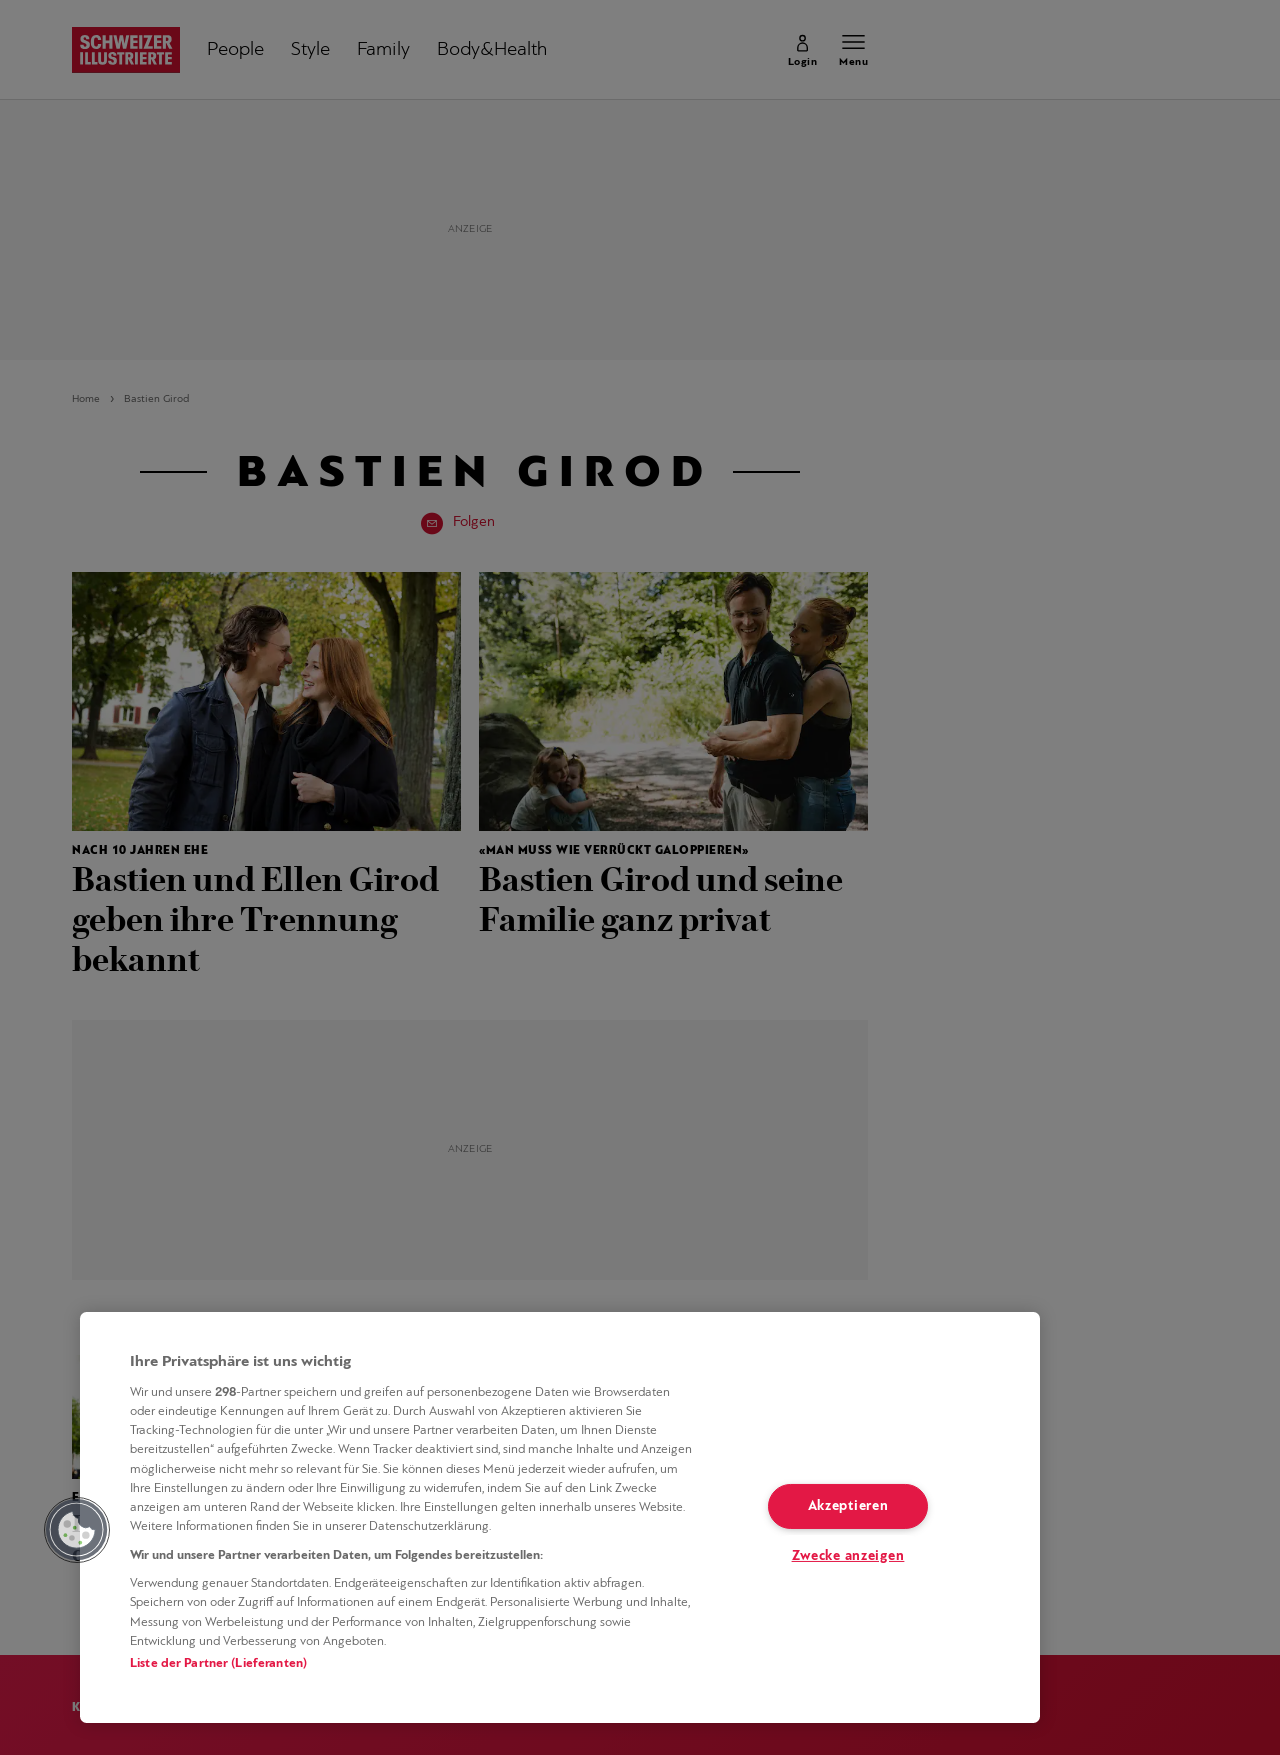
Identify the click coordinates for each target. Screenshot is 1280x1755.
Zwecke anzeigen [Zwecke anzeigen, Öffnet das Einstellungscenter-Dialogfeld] (848, 1556)
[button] (77, 1530)
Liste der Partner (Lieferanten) (218, 1663)
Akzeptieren (848, 1506)
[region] (560, 1517)
